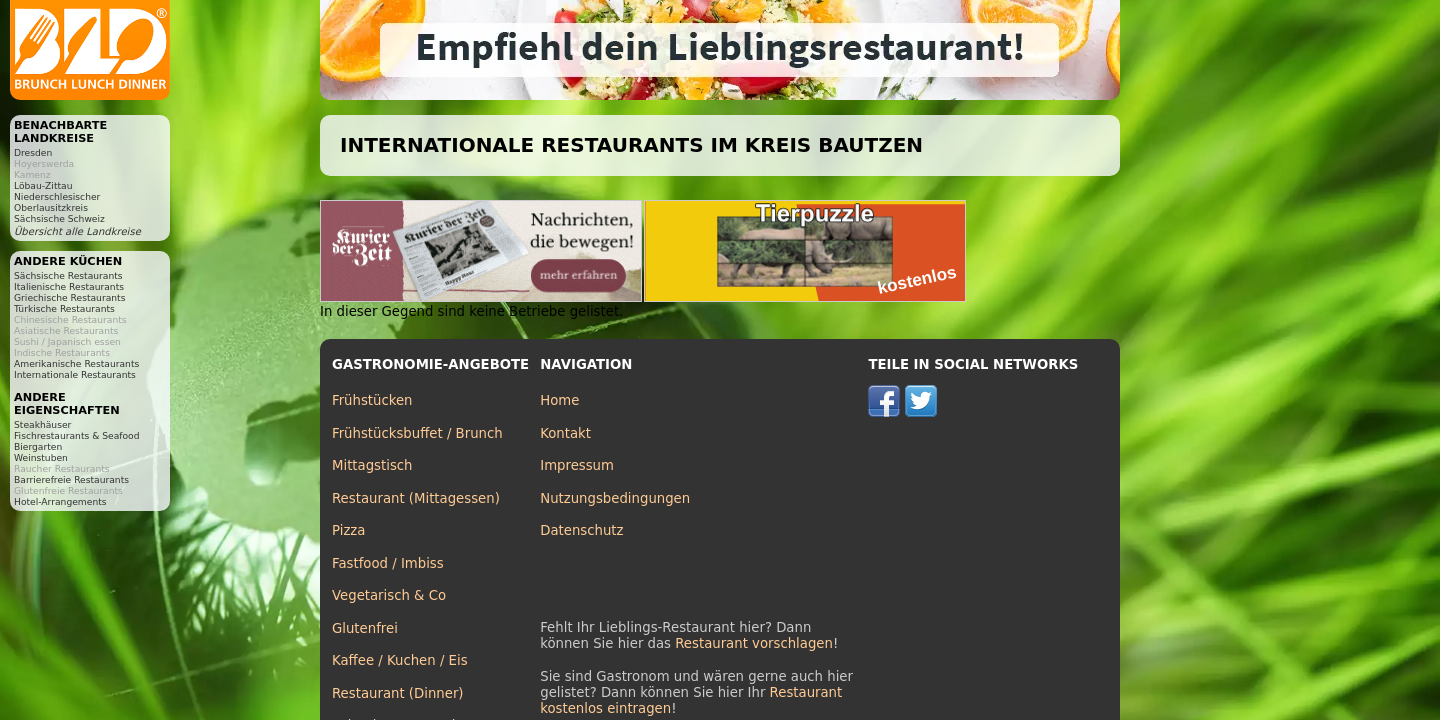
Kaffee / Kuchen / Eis (400, 660)
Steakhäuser (42, 424)
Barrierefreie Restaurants (71, 479)
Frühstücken (372, 400)
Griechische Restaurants (69, 297)
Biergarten (38, 446)
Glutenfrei (365, 628)
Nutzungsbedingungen (615, 498)
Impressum (577, 465)
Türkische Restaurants (64, 308)
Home (559, 400)
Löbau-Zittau (43, 185)
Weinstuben (41, 457)
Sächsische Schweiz (59, 218)
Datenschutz (581, 530)
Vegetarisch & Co (389, 595)
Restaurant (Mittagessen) (416, 498)
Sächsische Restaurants (68, 275)
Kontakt (565, 433)
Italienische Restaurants (69, 286)
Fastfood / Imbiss (388, 563)
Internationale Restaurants (75, 374)
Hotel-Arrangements (60, 501)
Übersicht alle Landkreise (77, 231)
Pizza (348, 530)
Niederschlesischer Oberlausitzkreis (57, 202)
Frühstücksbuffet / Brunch (417, 433)
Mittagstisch (372, 465)
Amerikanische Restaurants (76, 363)
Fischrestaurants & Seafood (77, 435)
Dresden (33, 152)
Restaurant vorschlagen (754, 643)
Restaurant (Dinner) (398, 693)
